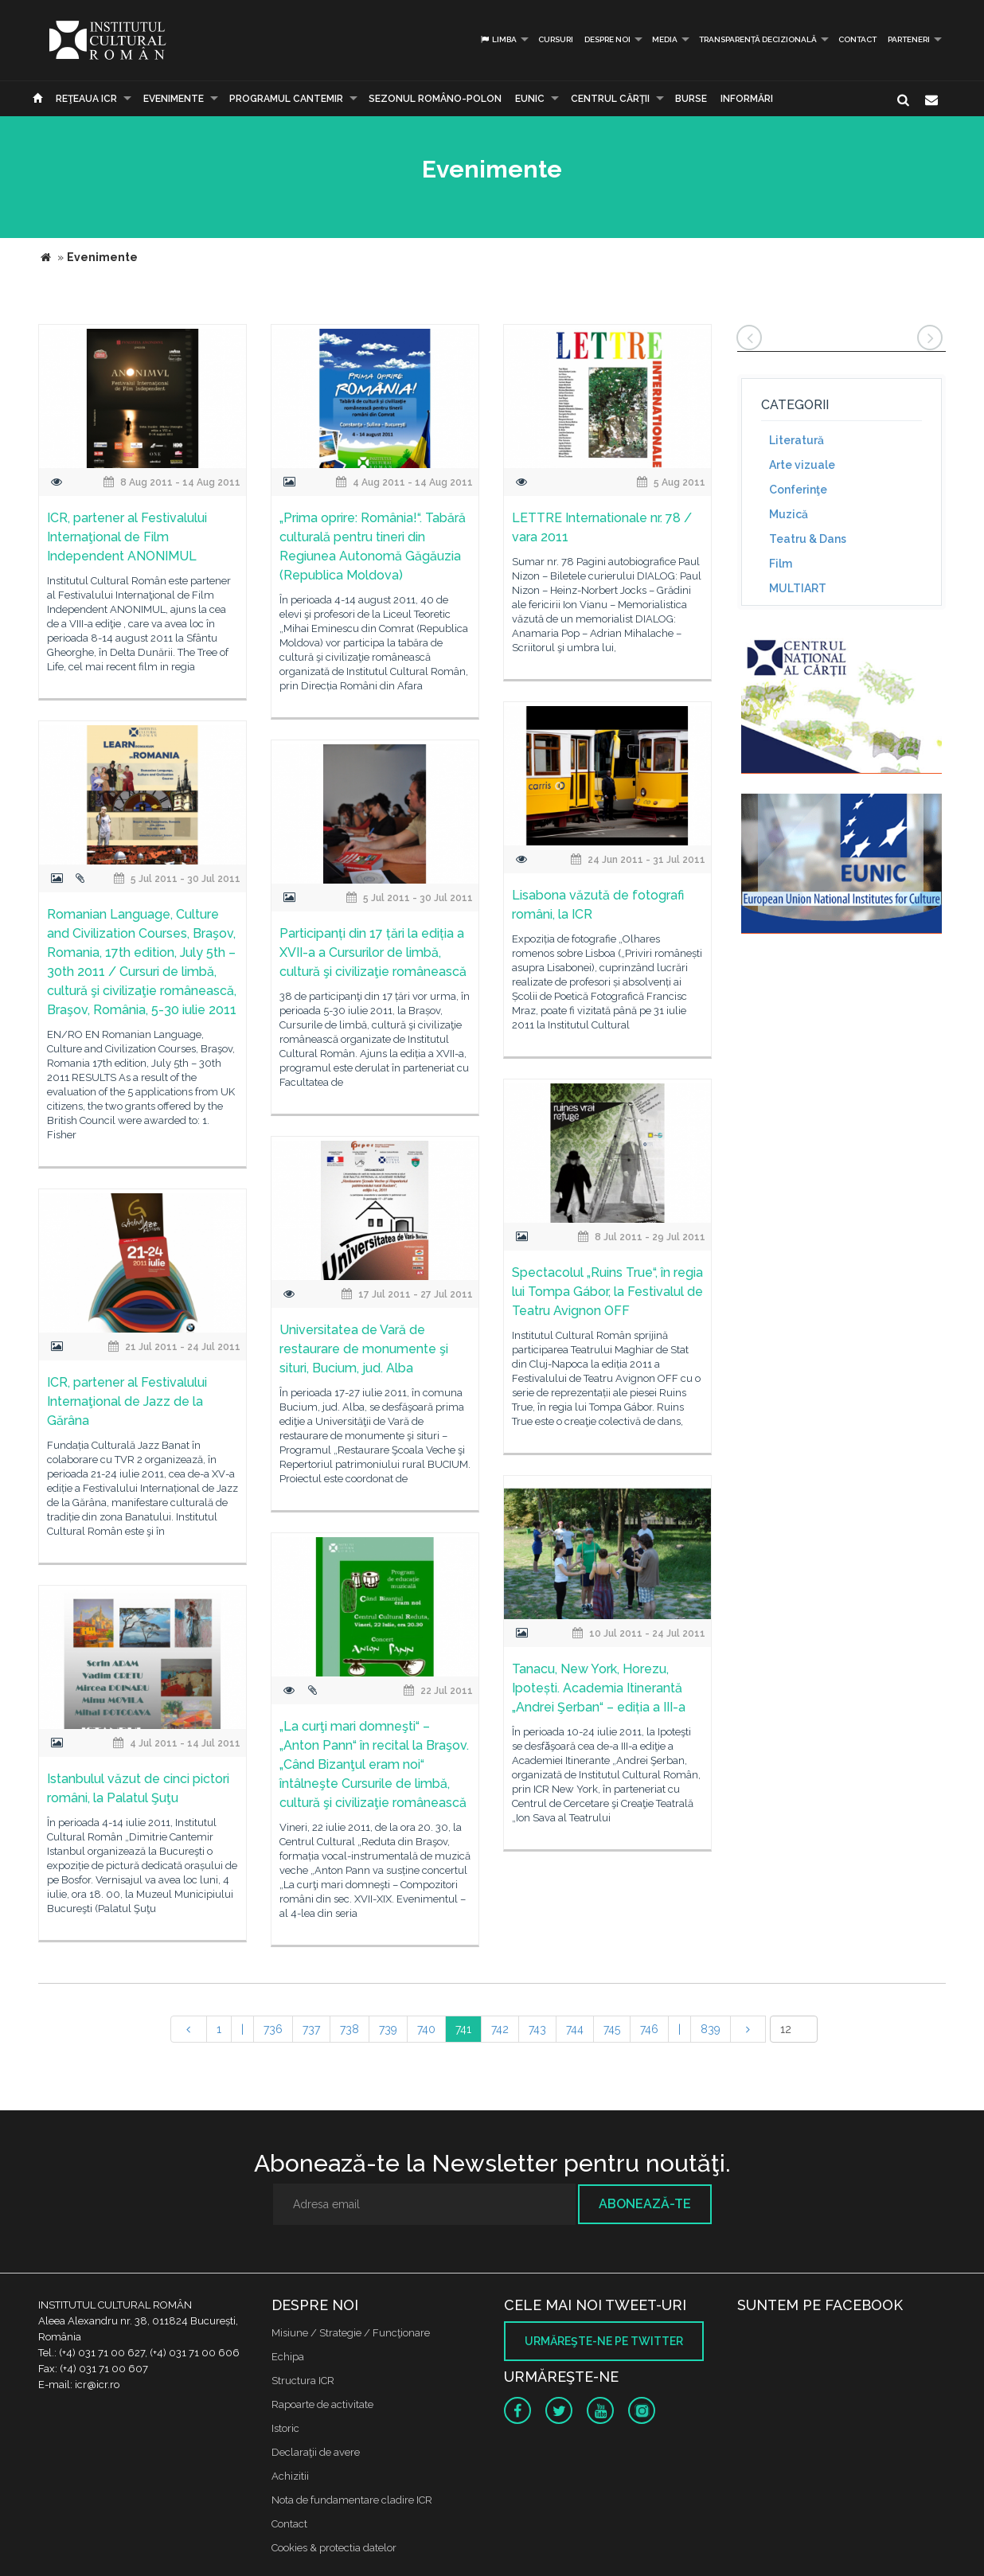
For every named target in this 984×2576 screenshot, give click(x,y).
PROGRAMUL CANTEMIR (286, 98)
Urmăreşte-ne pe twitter (604, 2341)
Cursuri (555, 39)
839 (710, 2029)
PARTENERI (909, 39)
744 (575, 2029)
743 (537, 2029)
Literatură (796, 440)
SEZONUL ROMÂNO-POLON (435, 98)
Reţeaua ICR (86, 98)
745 (611, 2029)
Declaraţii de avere (315, 2452)
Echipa (287, 2357)
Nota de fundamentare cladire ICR (351, 2500)
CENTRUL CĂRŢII (610, 98)
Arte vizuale (802, 465)
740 (426, 2029)
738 (349, 2029)
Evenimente (173, 98)
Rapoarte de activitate (322, 2404)
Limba (498, 39)
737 (311, 2029)
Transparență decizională (758, 39)
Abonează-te (645, 2203)
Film (780, 563)
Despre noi (607, 39)
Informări (746, 98)
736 (273, 2029)
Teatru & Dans (807, 539)
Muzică (788, 514)
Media (664, 39)
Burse (691, 98)
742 (500, 2029)
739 (388, 2029)
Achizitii (290, 2476)
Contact (857, 39)
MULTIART (797, 588)
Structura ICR (302, 2381)
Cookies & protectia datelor (333, 2548)
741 (463, 2029)
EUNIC (530, 98)
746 (649, 2029)
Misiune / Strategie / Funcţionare (350, 2333)
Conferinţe (798, 489)
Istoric (285, 2428)
